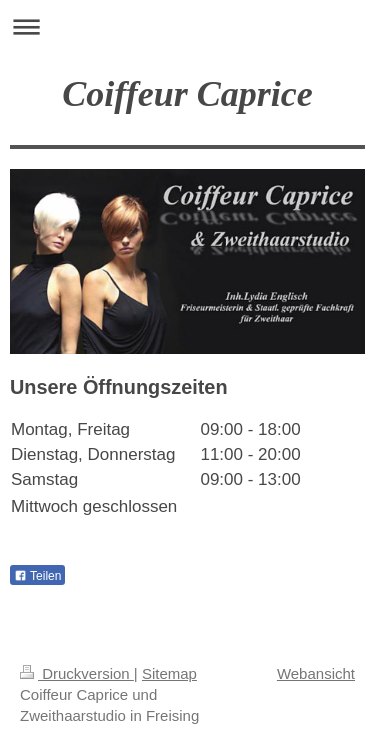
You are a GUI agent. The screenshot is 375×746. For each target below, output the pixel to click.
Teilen (37, 576)
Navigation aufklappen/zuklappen (187, 26)
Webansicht (316, 673)
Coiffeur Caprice (187, 94)
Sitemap (169, 673)
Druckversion (77, 673)
